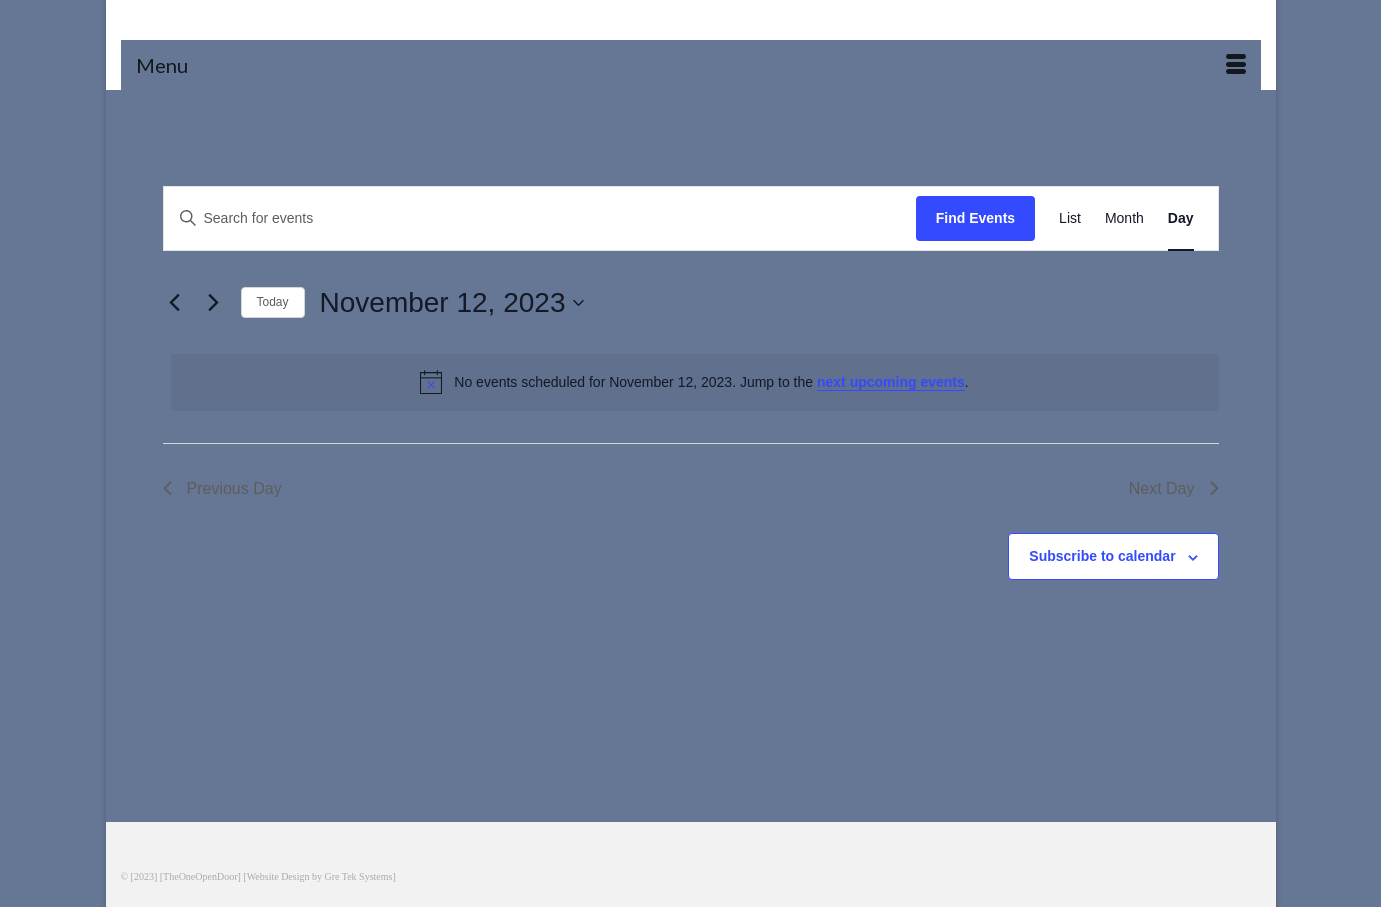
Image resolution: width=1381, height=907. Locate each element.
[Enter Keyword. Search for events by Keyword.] (540, 218)
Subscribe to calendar (1102, 556)
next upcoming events (891, 382)
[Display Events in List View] (1070, 218)
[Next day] (214, 303)
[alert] (695, 382)
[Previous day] (175, 303)
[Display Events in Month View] (1124, 218)
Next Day (1174, 488)
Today (273, 302)
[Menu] (691, 65)
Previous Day (222, 488)
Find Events (975, 218)
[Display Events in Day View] (1181, 218)
